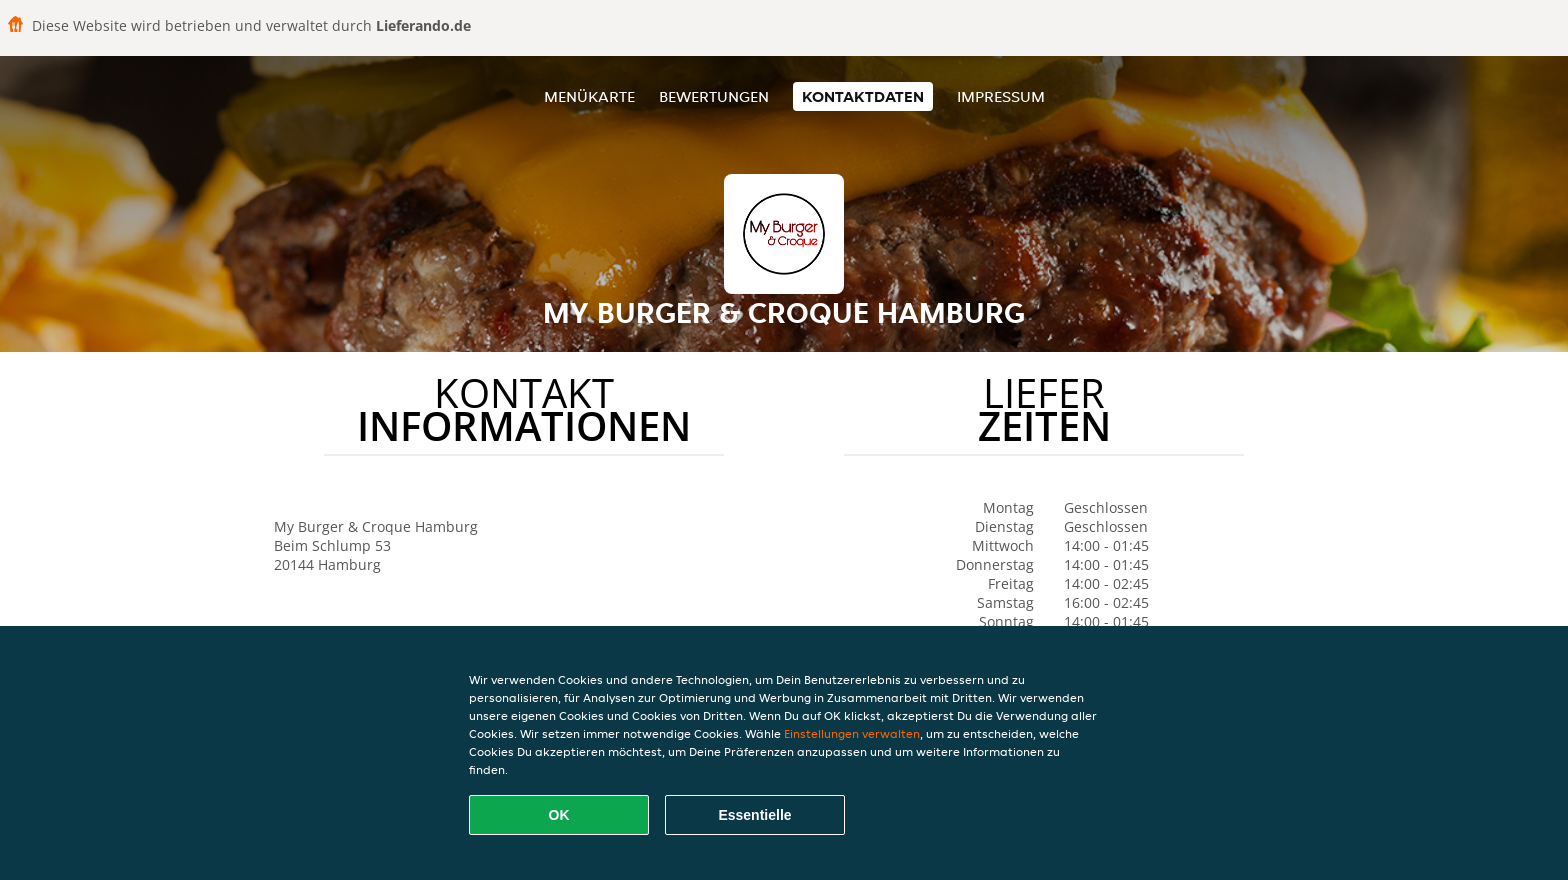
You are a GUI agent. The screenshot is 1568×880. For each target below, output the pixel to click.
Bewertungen (714, 96)
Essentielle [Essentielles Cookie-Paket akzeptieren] (754, 815)
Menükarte (589, 96)
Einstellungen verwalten (852, 733)
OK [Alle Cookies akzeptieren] (559, 815)
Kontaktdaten (863, 96)
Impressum (1001, 96)
